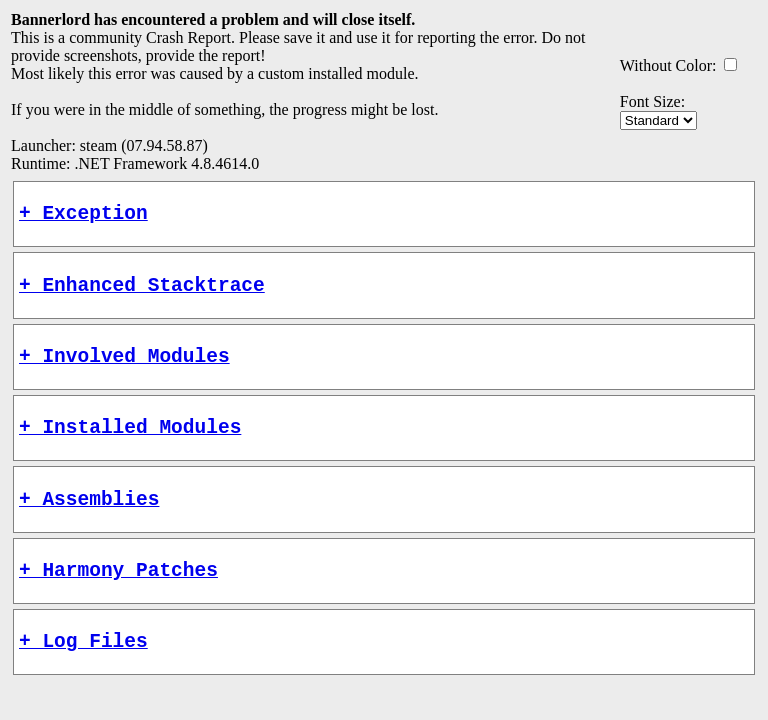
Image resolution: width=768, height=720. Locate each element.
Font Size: (652, 101)
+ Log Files (83, 674)
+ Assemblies (89, 522)
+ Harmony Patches (118, 598)
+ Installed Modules (130, 445)
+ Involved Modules (124, 369)
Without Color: (668, 65)
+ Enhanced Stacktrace (142, 293)
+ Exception (83, 216)
